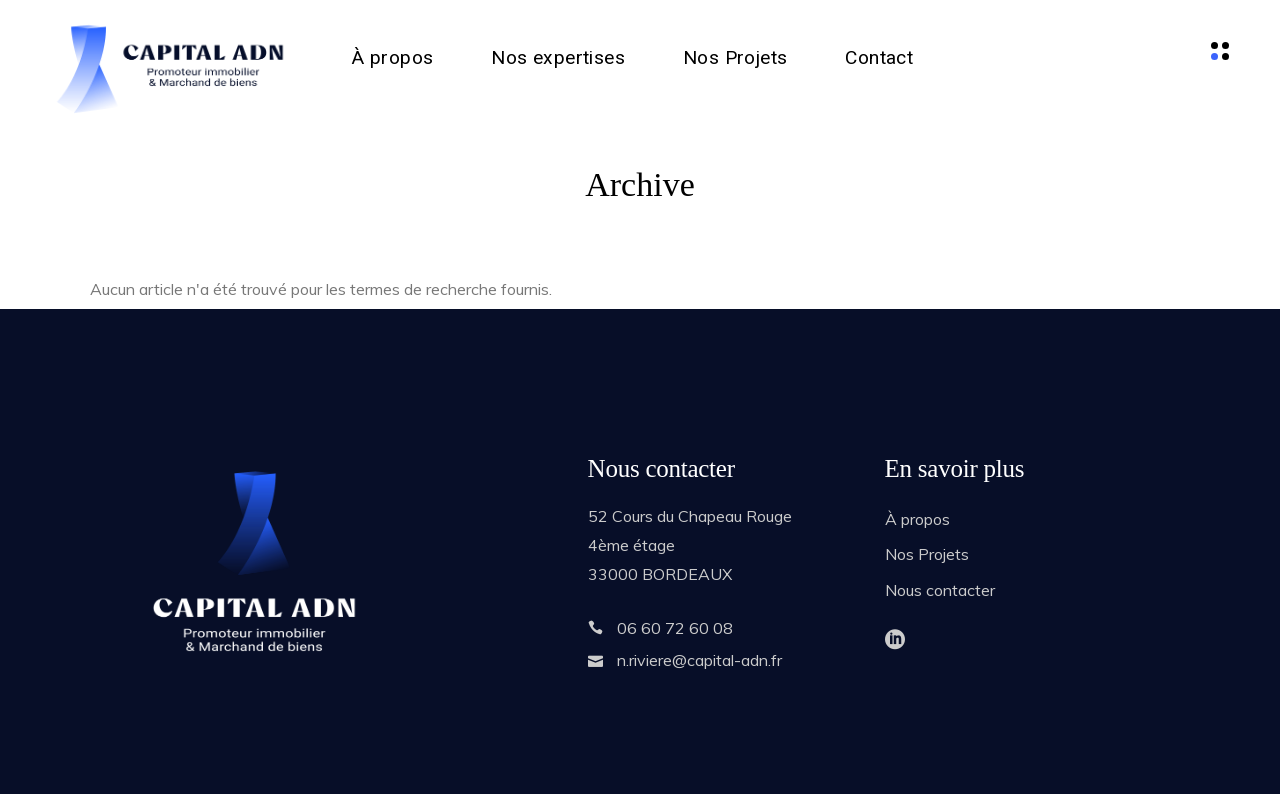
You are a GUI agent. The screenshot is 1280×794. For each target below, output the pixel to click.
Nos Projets (927, 554)
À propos (917, 519)
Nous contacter (940, 590)
